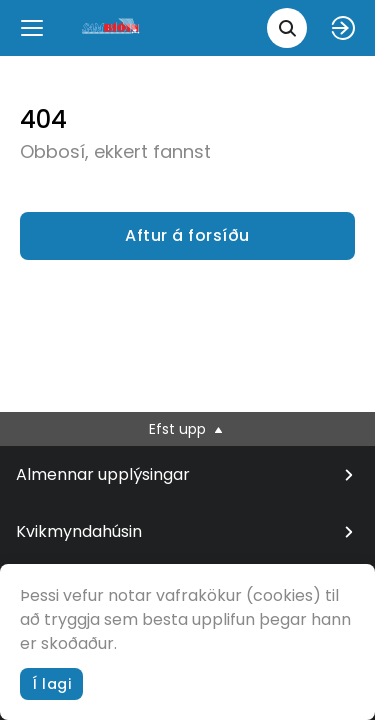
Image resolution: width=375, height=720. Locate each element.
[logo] (112, 27)
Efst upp (187, 429)
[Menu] (32, 28)
